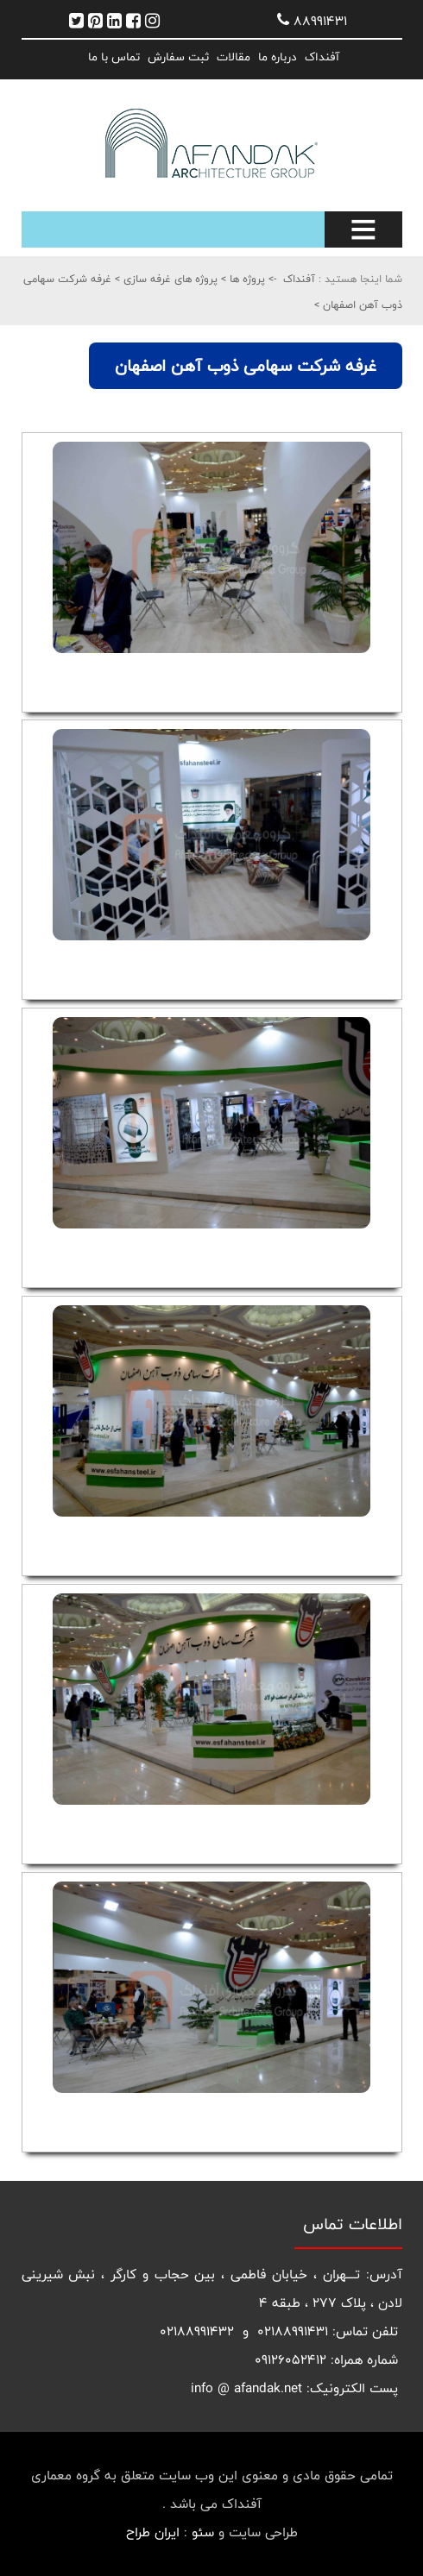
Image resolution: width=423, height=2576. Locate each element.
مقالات (233, 57)
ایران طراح (153, 2532)
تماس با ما (114, 57)
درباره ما (277, 57)
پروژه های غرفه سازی (169, 278)
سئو (203, 2532)
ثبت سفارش (178, 57)
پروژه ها (245, 278)
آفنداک (322, 57)
